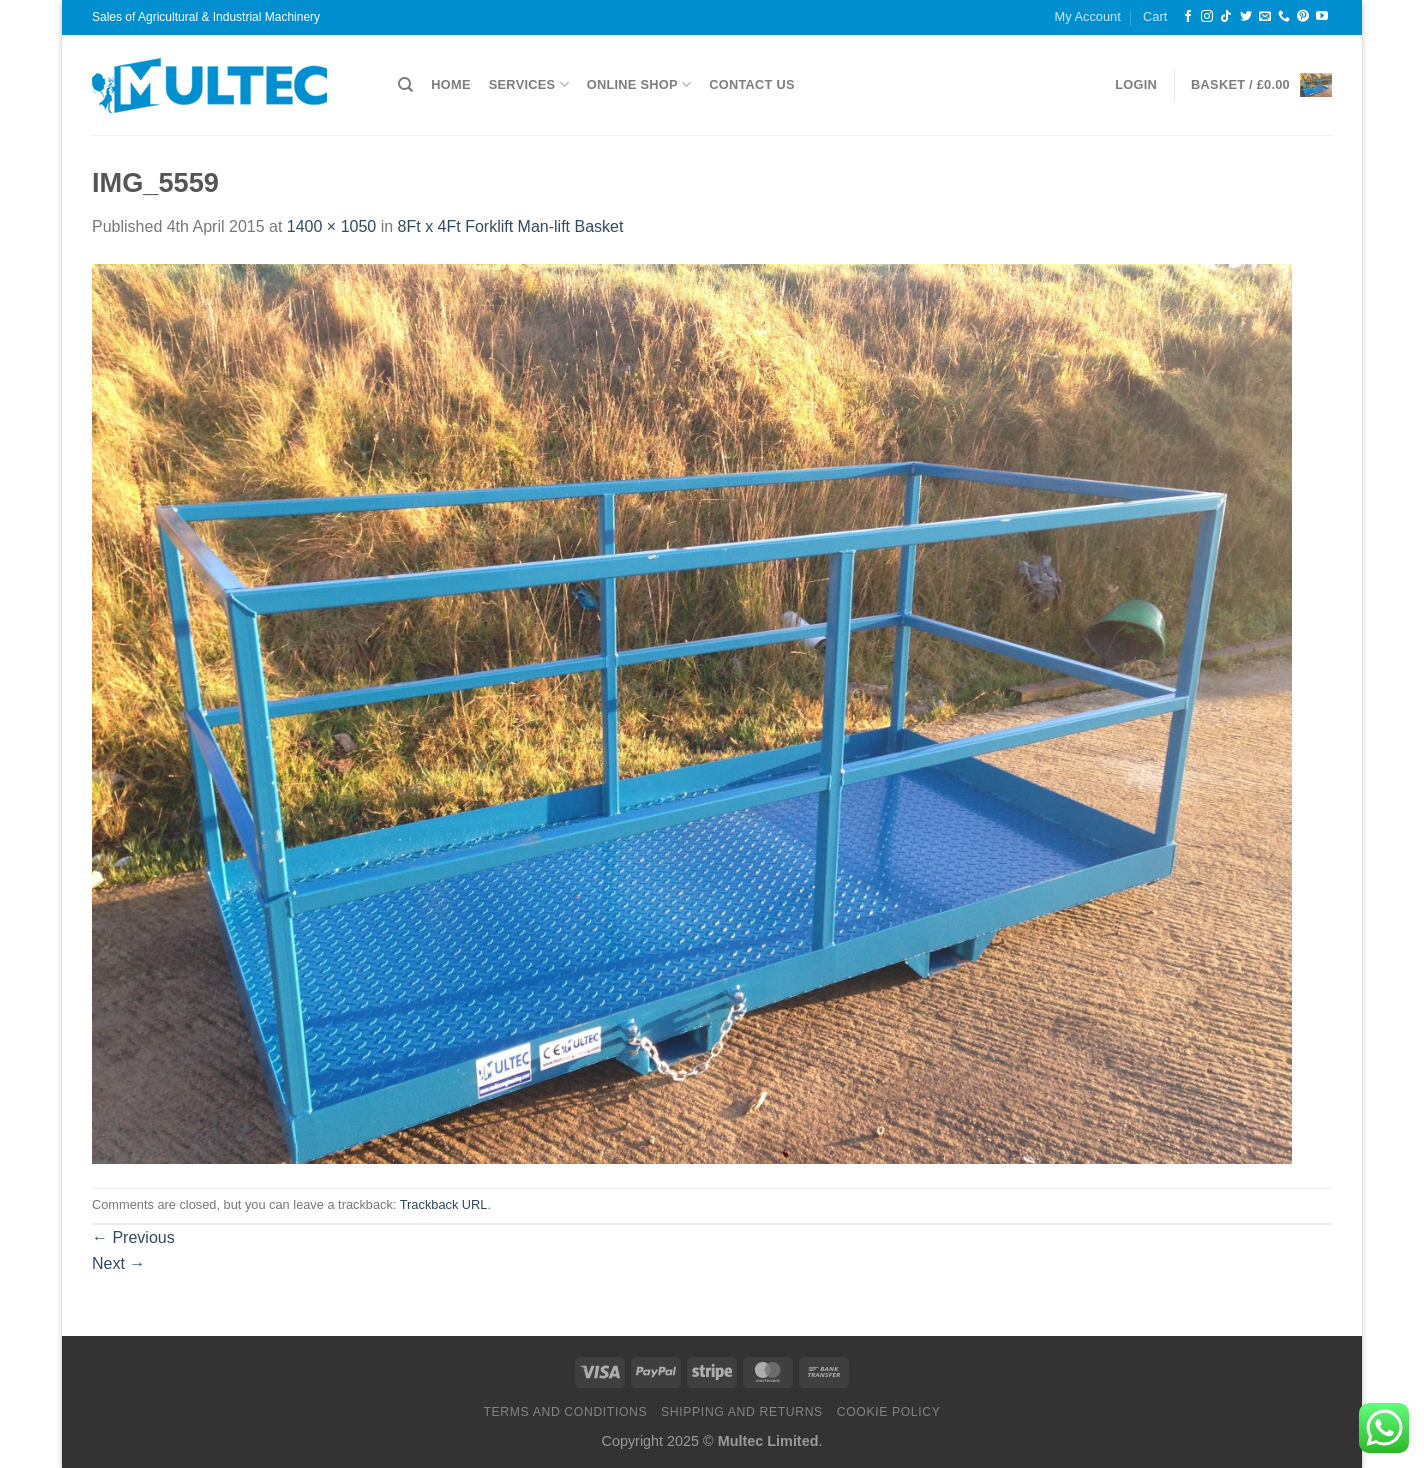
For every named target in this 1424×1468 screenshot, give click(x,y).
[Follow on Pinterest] (1303, 17)
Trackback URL (444, 1204)
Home (450, 84)
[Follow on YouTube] (1322, 17)
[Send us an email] (1265, 17)
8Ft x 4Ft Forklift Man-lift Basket (511, 226)
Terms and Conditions (565, 1412)
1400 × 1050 (331, 226)
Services (529, 84)
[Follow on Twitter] (1246, 17)
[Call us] (1284, 17)
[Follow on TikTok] (1226, 17)
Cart (1155, 16)
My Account (1088, 16)
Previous (133, 1237)
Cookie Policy (889, 1412)
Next (118, 1263)
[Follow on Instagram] (1207, 17)
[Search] (405, 85)
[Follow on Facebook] (1188, 17)
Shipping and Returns (742, 1412)
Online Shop (639, 84)
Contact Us (752, 84)
